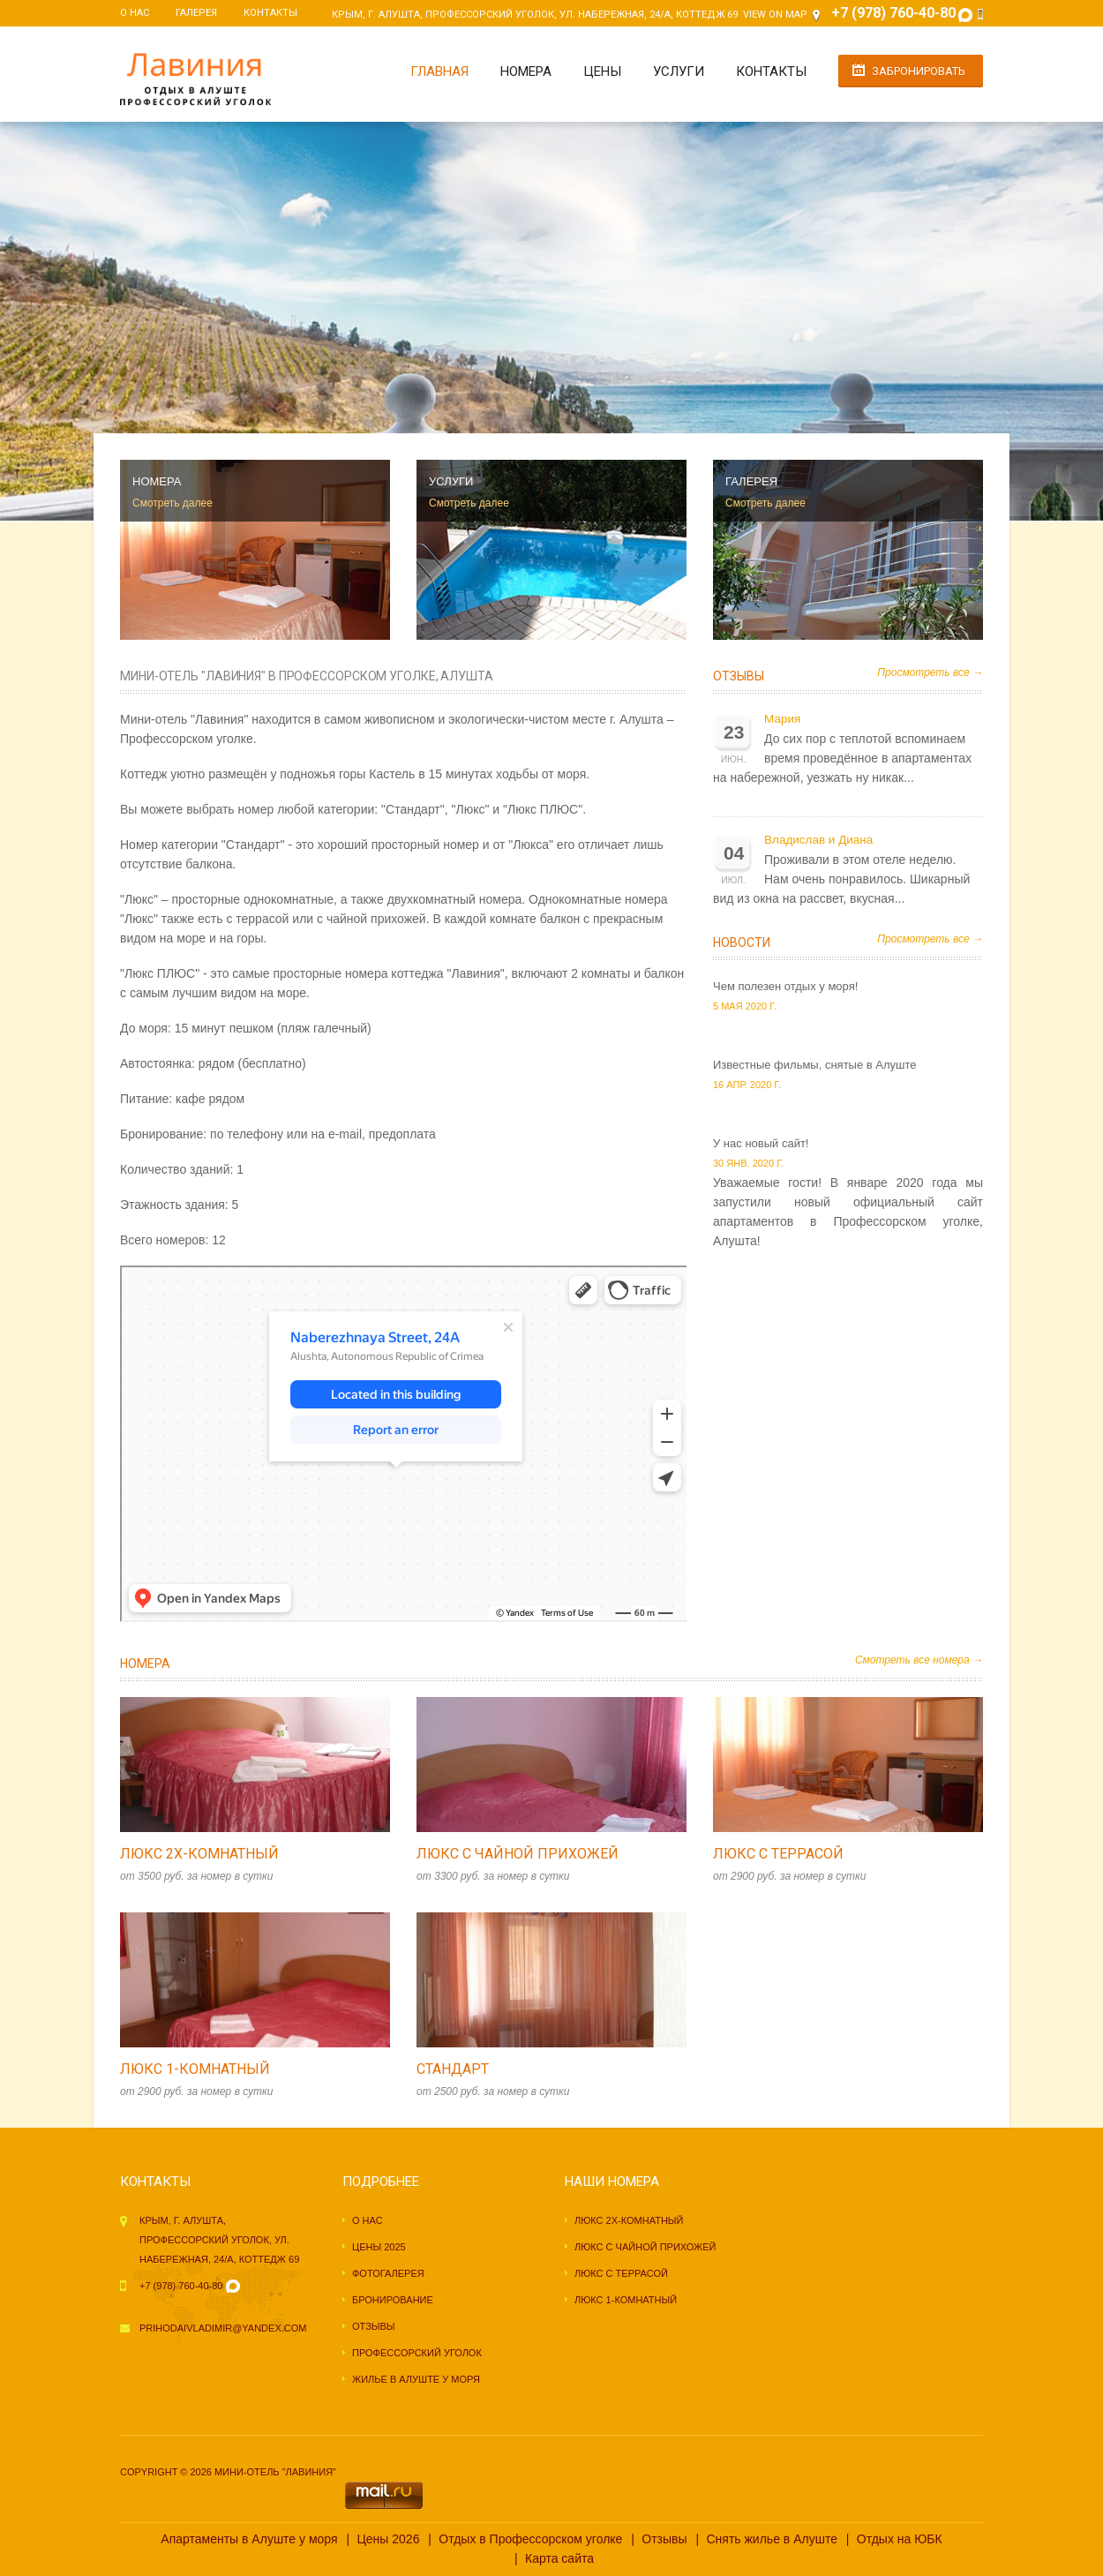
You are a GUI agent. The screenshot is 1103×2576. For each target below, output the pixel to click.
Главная (439, 71)
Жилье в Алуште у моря (416, 2379)
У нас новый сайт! (760, 1143)
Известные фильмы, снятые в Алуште (815, 1064)
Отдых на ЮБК (899, 2539)
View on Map (775, 14)
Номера (526, 71)
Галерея (196, 13)
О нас (134, 13)
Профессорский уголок (417, 2352)
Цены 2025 (379, 2247)
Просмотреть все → (930, 672)
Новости (741, 942)
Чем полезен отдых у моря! (785, 986)
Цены (602, 71)
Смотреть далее (172, 503)
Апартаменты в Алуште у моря (249, 2539)
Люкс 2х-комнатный (199, 1853)
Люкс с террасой (778, 1853)
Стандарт (452, 2069)
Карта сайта (559, 2558)
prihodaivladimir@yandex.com (222, 2328)
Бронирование (392, 2299)
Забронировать (918, 71)
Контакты (270, 13)
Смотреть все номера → (919, 1660)
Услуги (678, 71)
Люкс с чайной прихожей (517, 1853)
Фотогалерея (388, 2273)
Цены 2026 (387, 2539)
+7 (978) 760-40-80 (180, 2285)
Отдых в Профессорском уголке (530, 2539)
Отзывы (738, 676)
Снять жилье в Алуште (771, 2539)
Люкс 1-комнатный (195, 2069)
